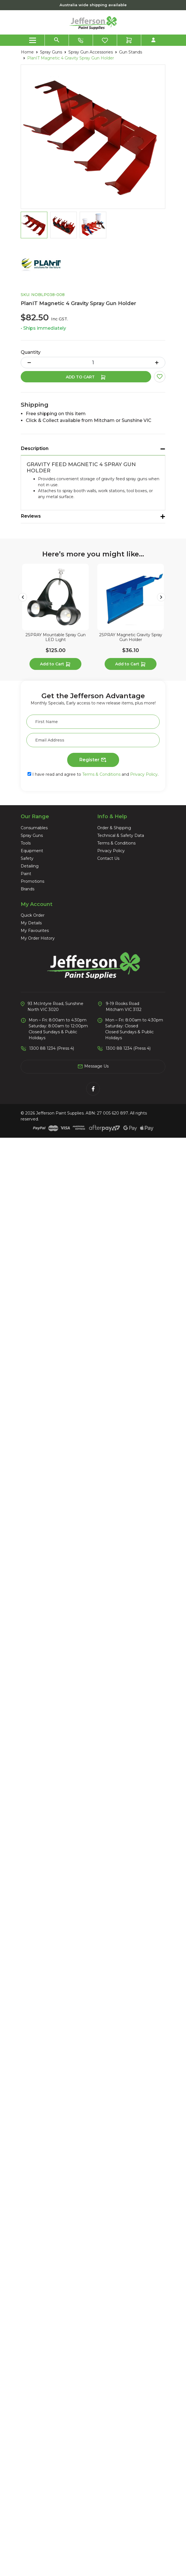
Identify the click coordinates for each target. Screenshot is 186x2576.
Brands (27, 2326)
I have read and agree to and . (93, 2212)
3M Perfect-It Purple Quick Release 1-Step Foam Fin (93, 1295)
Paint (26, 2311)
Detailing (30, 2304)
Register (93, 2198)
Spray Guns (32, 2273)
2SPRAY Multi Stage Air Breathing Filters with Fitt (93, 2063)
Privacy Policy (144, 2212)
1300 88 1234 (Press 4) (51, 2486)
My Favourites (35, 2368)
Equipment (32, 2288)
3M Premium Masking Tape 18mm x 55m (93, 1679)
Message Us (93, 2504)
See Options (93, 1324)
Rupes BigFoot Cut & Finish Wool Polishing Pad (93, 1871)
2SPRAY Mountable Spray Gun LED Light (93, 719)
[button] (159, 376)
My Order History (38, 2376)
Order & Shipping (114, 2265)
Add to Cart (86, 377)
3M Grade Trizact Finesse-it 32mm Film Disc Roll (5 (93, 1487)
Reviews (31, 516)
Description (34, 448)
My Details (31, 2360)
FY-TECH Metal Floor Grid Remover (93, 1103)
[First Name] (93, 2160)
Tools (26, 2281)
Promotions (32, 2319)
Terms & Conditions (101, 2212)
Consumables (34, 2265)
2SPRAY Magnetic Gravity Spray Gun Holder (93, 911)
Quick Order (33, 2353)
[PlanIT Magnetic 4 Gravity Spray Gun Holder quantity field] (93, 362)
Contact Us (108, 2296)
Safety (27, 2296)
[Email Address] (93, 2178)
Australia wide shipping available (93, 5)
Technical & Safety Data (120, 2273)
